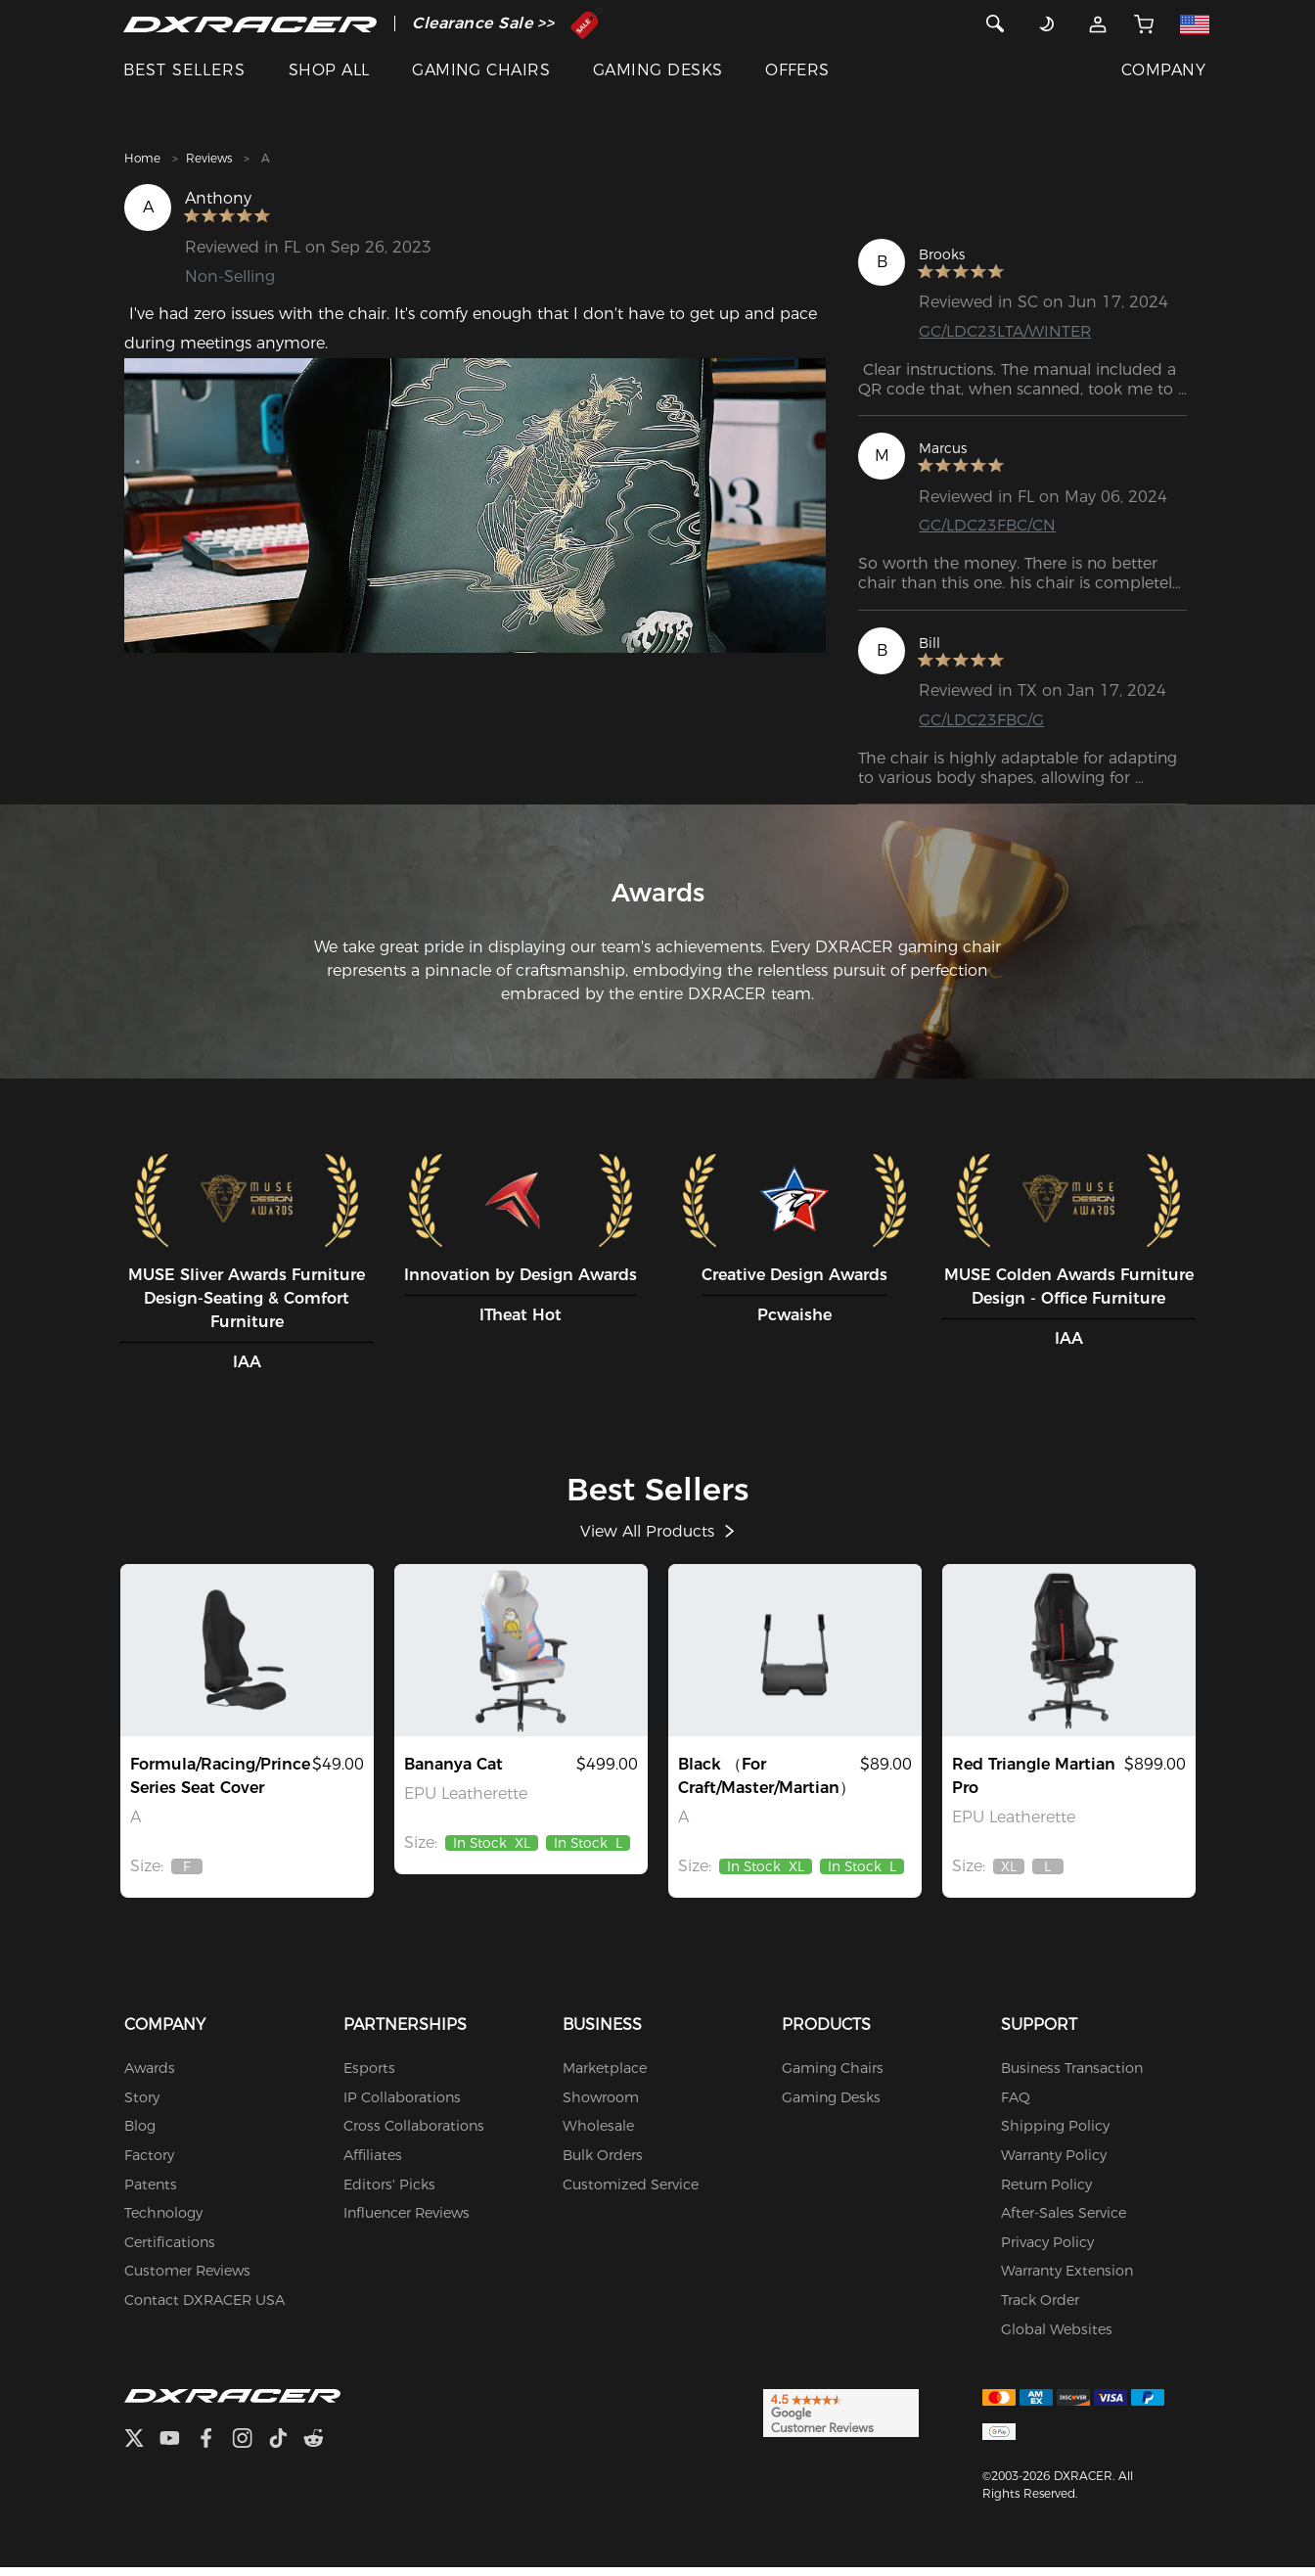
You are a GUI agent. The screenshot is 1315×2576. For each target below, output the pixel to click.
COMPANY (1163, 70)
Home (142, 158)
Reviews (209, 158)
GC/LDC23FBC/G (981, 720)
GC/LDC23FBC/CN (987, 525)
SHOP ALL (329, 70)
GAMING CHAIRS (481, 70)
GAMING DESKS (658, 70)
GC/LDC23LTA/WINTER (1005, 331)
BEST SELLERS (184, 70)
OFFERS (797, 70)
